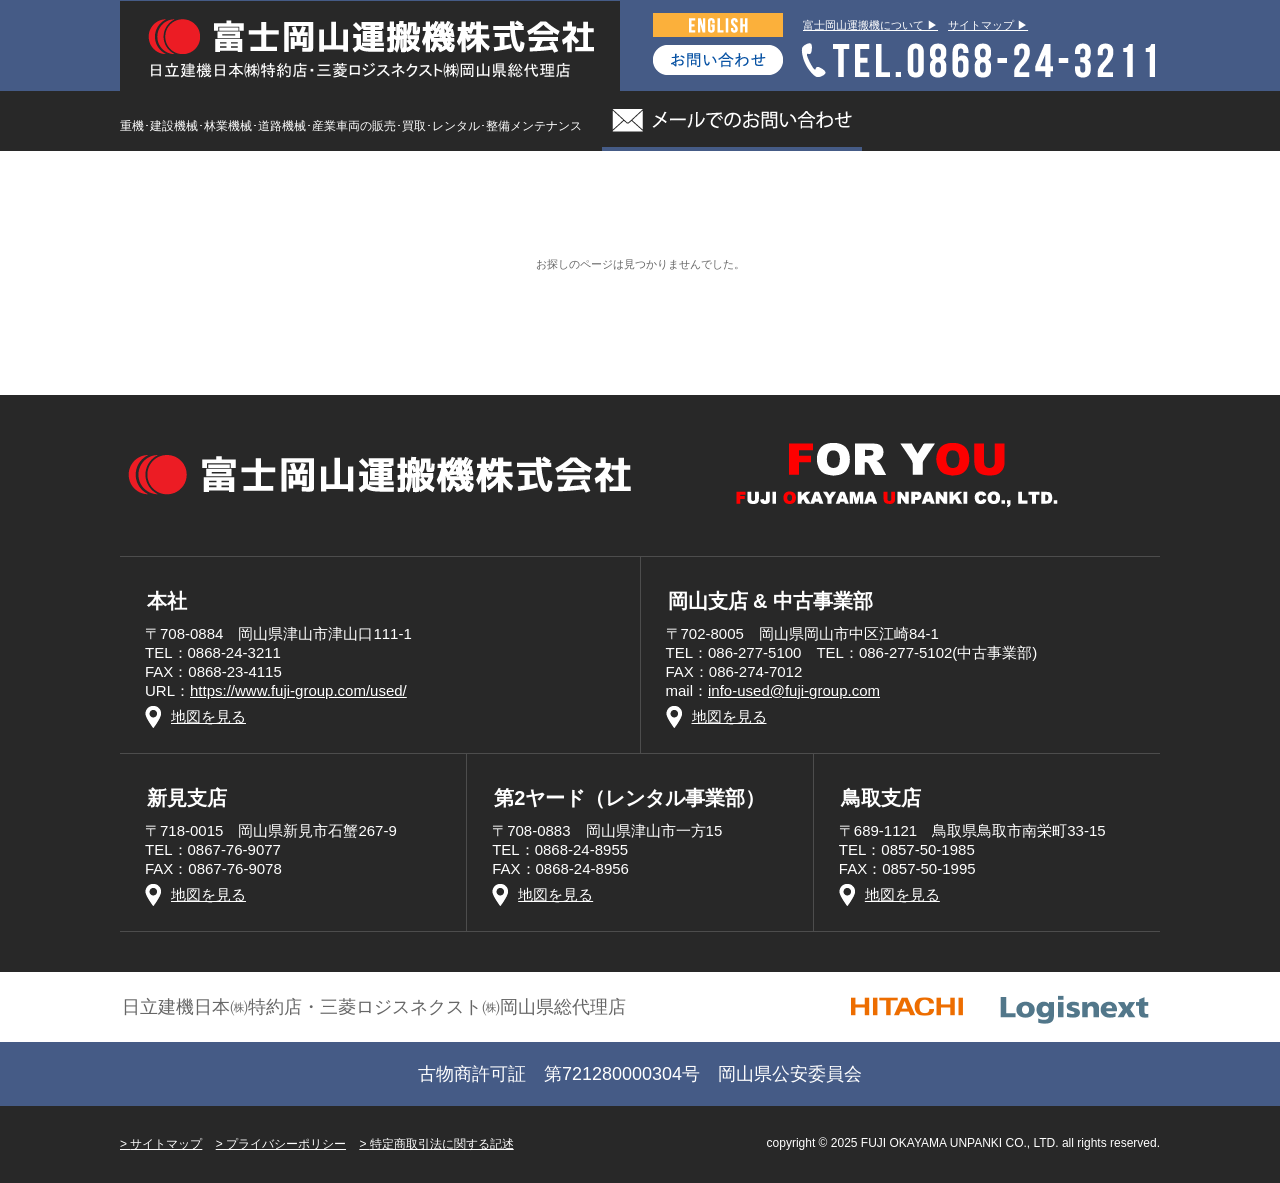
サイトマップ (166, 1144)
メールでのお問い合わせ (732, 121)
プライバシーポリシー (286, 1144)
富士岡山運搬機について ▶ (870, 25)
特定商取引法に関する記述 (442, 1144)
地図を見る (208, 716)
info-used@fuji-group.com (794, 690)
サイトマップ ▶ (988, 25)
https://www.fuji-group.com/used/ (298, 690)
